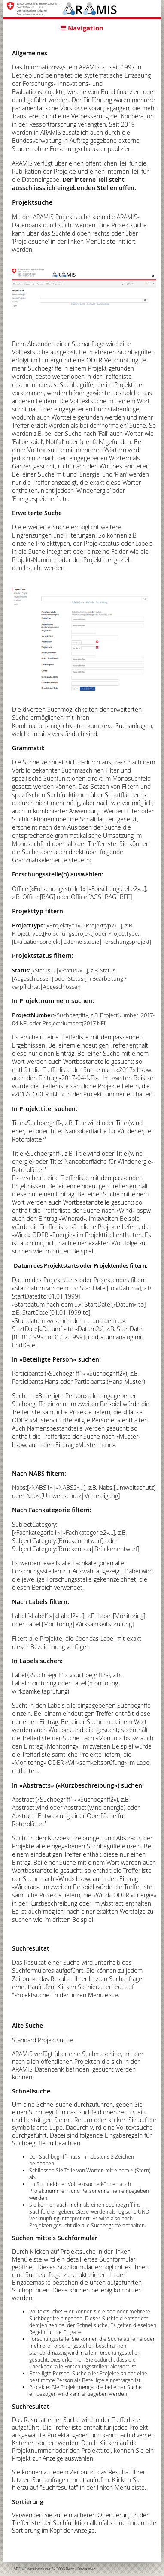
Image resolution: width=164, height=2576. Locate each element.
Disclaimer (86, 2569)
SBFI (17, 2569)
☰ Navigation (82, 28)
